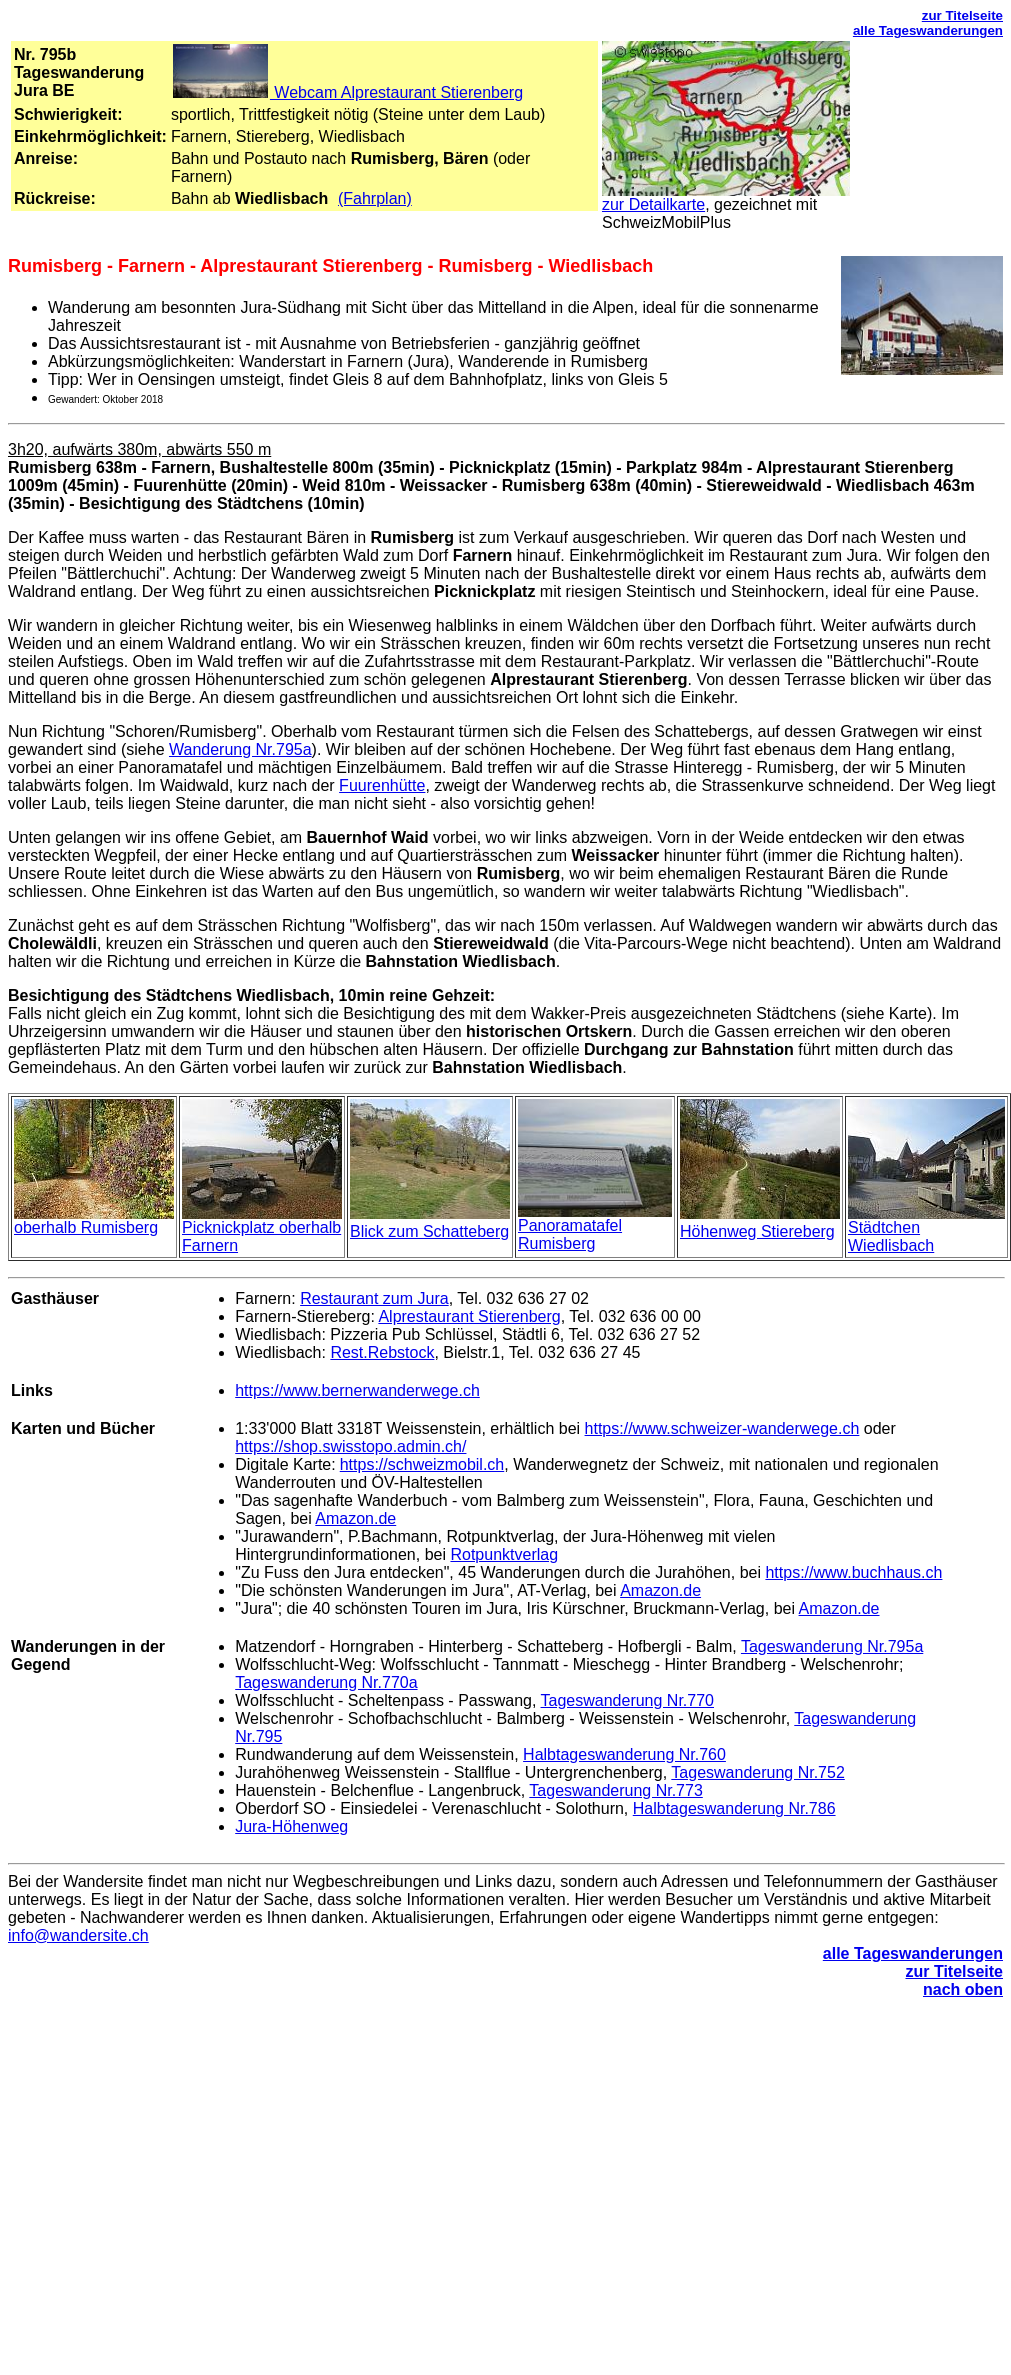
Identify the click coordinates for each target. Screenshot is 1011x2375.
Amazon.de (355, 1518)
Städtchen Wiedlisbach (891, 1236)
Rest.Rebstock (382, 1352)
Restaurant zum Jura (374, 1298)
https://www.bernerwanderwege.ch (357, 1390)
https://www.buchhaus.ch (853, 1572)
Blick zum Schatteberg (429, 1231)
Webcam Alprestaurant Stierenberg (347, 92)
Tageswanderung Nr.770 (627, 1700)
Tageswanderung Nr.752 (757, 1772)
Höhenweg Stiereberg (757, 1231)
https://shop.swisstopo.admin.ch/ (350, 1446)
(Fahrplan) (375, 198)
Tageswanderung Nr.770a (326, 1682)
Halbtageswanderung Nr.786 (734, 1808)
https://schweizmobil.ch (422, 1464)
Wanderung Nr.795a (240, 749)
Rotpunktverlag (504, 1554)
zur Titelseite (962, 15)
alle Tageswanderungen (928, 30)
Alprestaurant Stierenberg (469, 1316)
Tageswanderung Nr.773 (615, 1790)
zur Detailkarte (653, 204)
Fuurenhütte (382, 785)
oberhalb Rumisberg (86, 1227)
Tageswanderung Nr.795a (832, 1646)
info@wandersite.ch (78, 1935)
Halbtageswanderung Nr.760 (624, 1754)
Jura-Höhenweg (291, 1826)
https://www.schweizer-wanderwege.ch (722, 1428)
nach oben (963, 1989)
